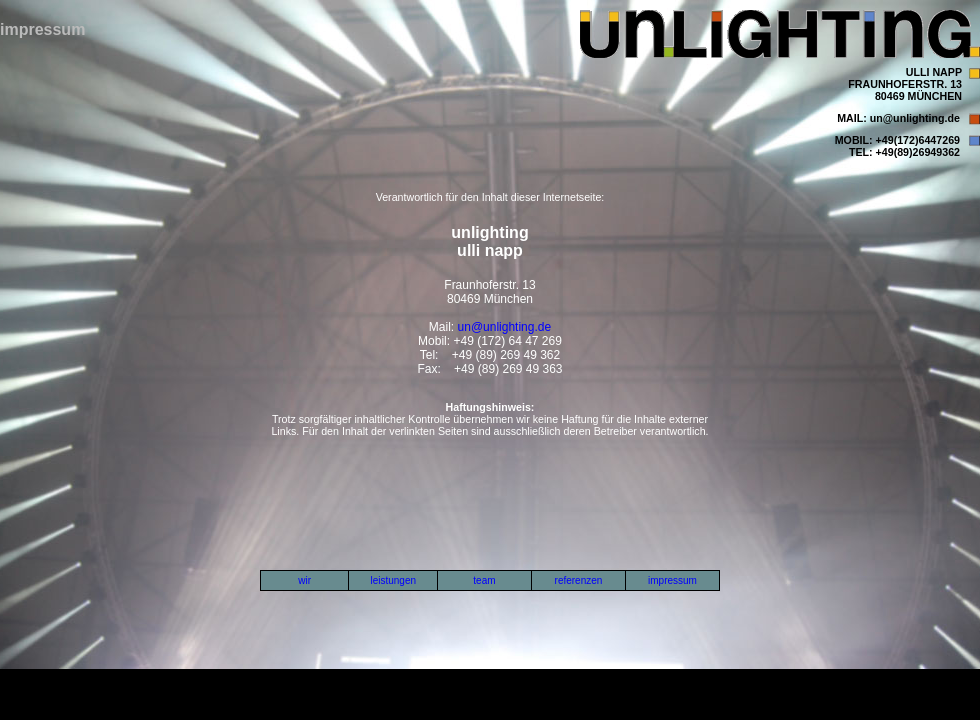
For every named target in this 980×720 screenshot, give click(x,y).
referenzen (579, 580)
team (484, 580)
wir (304, 580)
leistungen (393, 580)
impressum (672, 580)
